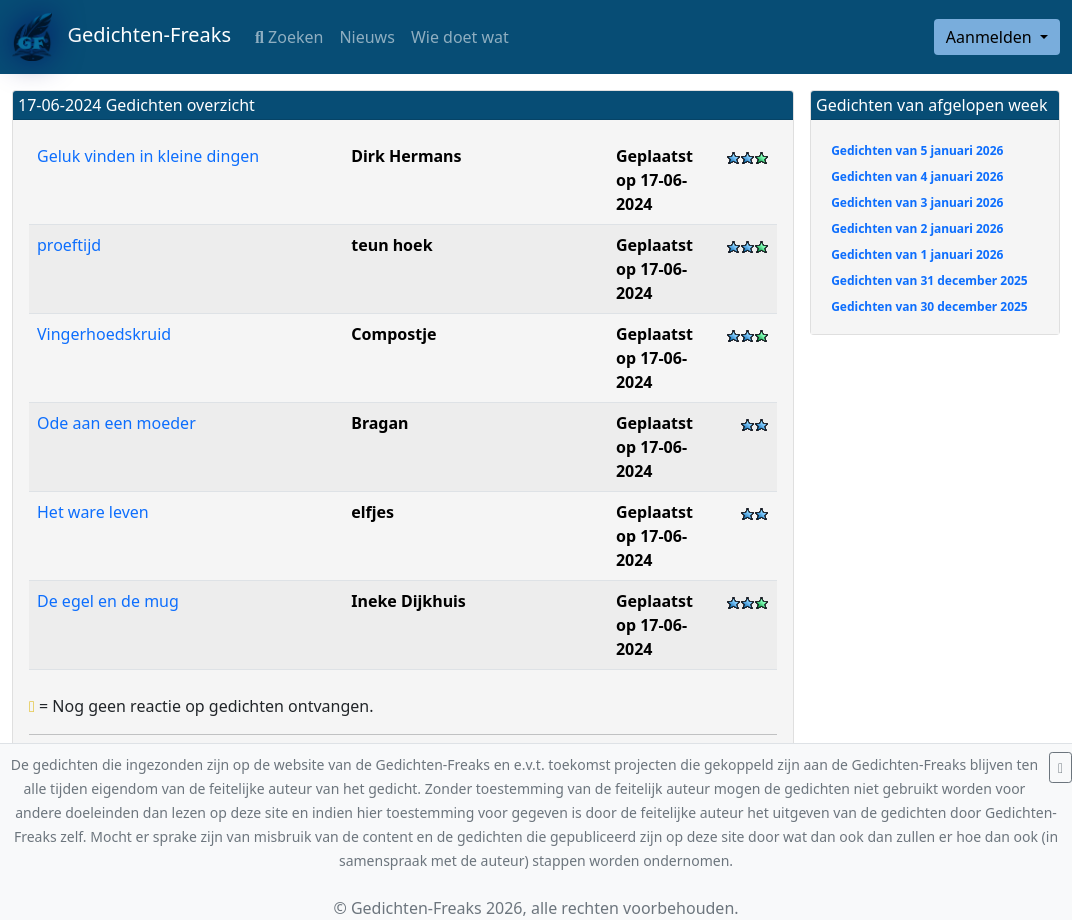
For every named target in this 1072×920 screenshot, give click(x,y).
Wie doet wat (460, 37)
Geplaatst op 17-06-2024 (654, 180)
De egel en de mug (108, 601)
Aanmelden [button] (991, 37)
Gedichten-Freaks (121, 37)
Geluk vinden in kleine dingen (148, 156)
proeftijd (69, 245)
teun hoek (391, 245)
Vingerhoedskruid (104, 334)
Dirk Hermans (406, 156)
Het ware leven (93, 512)
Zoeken (289, 37)
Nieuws (366, 37)
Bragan (379, 423)
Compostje (393, 334)
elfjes (372, 512)
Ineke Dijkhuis (408, 601)
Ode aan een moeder (116, 423)
